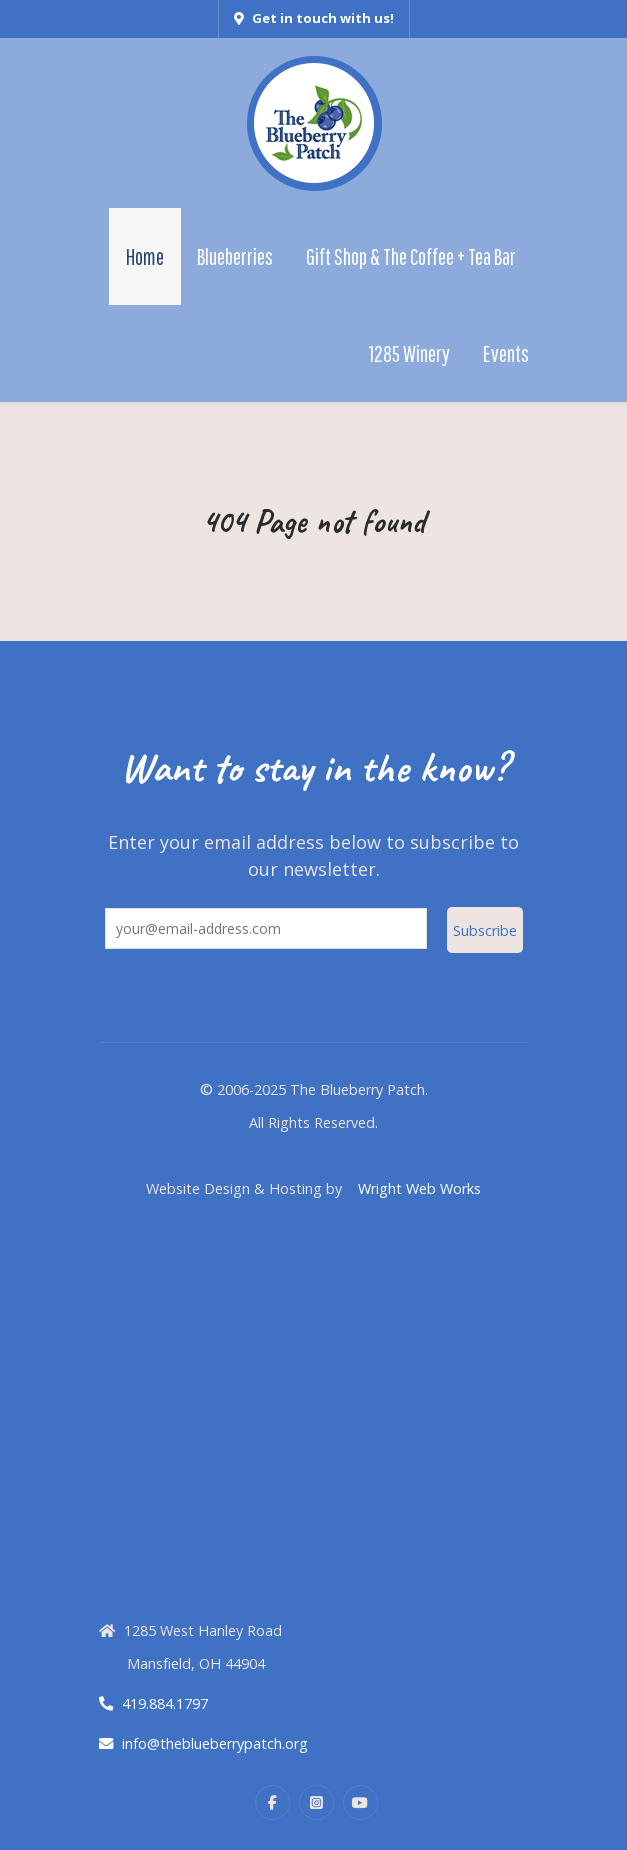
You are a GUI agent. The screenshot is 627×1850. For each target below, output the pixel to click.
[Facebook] (272, 1802)
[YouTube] (360, 1802)
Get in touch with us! (314, 18)
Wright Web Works (419, 1188)
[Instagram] (316, 1802)
